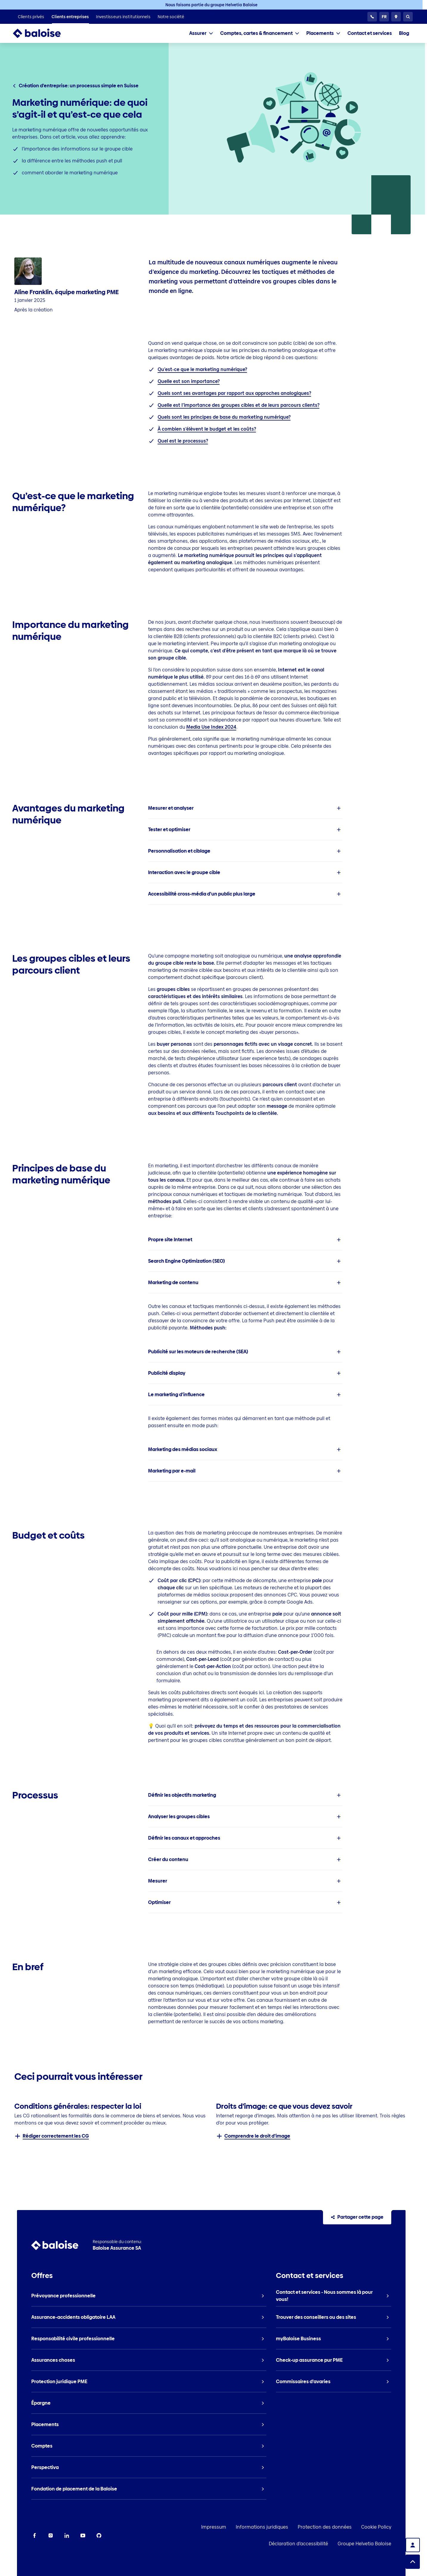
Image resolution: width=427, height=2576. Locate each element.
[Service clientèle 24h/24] (372, 16)
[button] (245, 808)
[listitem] (31, 17)
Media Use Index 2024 (211, 727)
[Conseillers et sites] (396, 16)
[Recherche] (408, 16)
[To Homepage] (42, 33)
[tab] (201, 33)
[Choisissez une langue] (384, 16)
